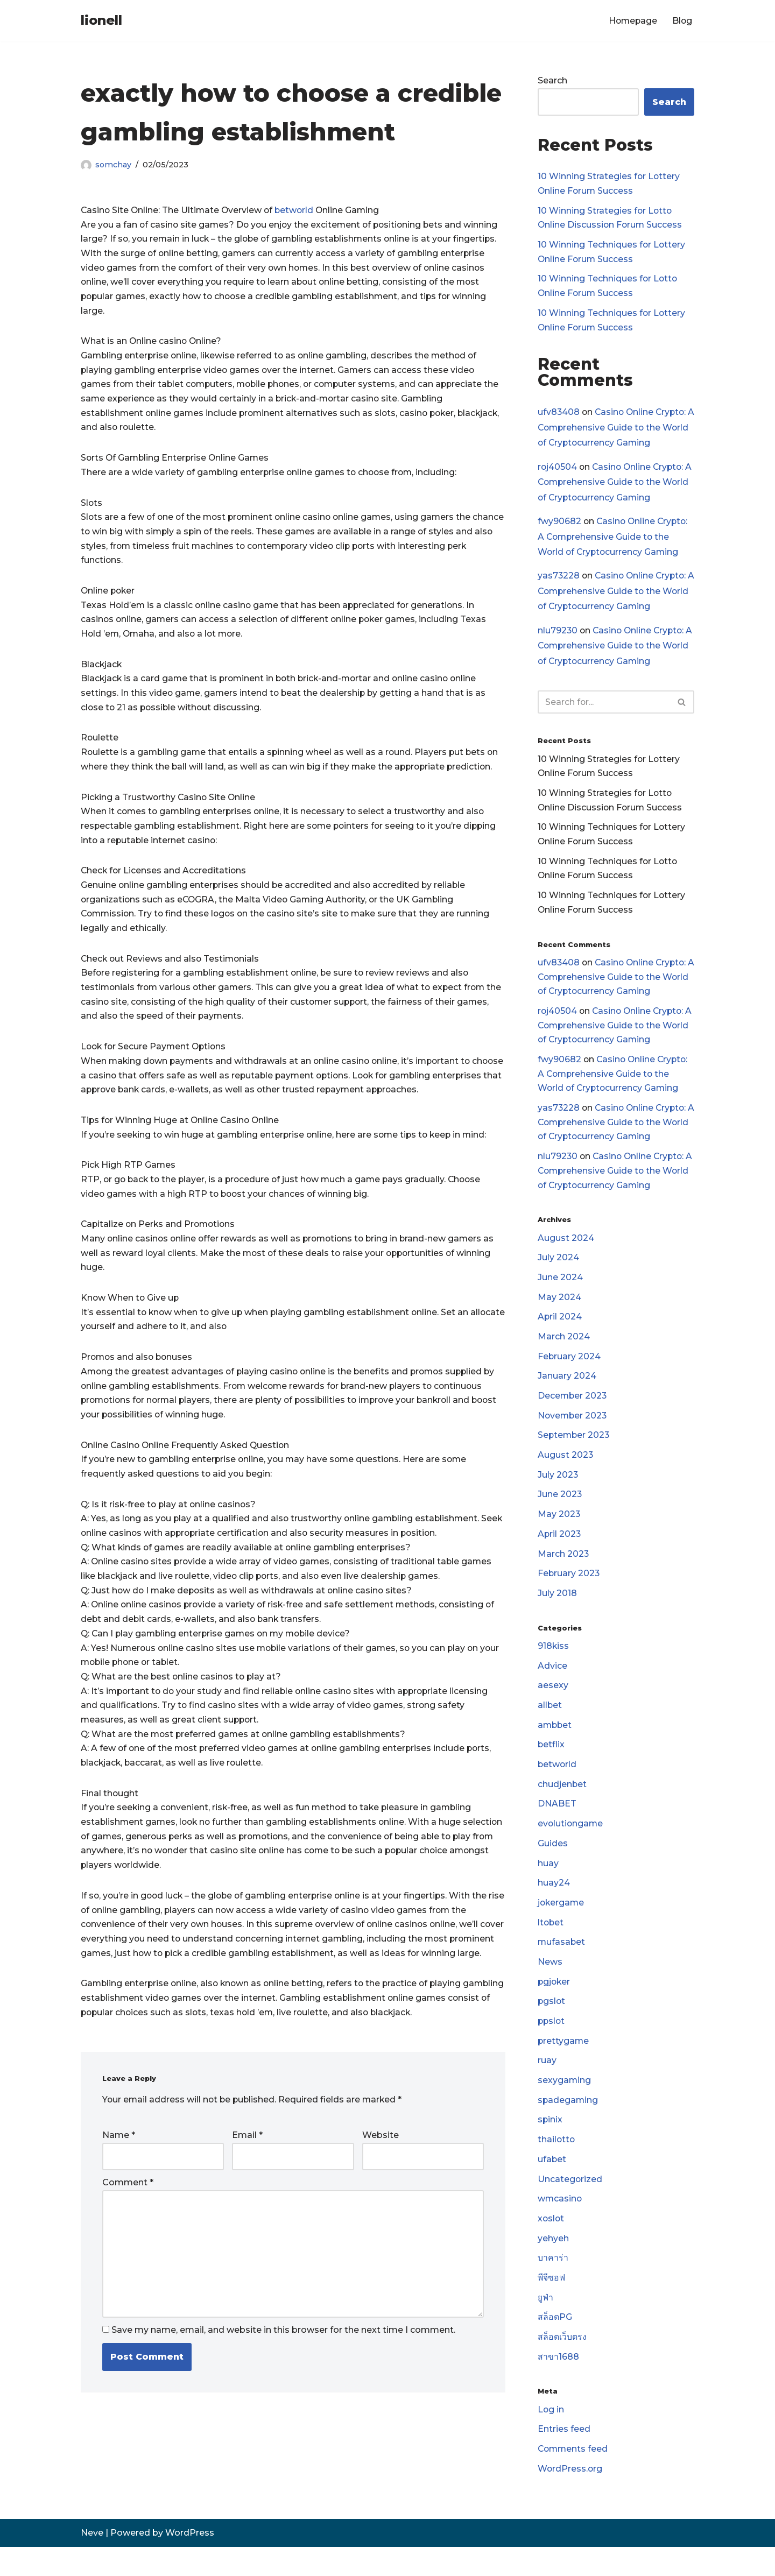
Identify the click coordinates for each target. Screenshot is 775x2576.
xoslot (551, 2245)
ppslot (552, 2044)
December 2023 (573, 1411)
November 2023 (573, 1431)
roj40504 (557, 470)
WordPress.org (570, 2498)
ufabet (552, 2185)
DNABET (557, 1824)
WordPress (189, 2562)
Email (247, 2179)
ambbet (555, 1744)
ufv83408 (559, 415)
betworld (298, 211)
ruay (547, 2085)
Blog (682, 21)
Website (380, 2179)
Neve (92, 2562)
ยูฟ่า (545, 2325)
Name (118, 2179)
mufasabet (562, 1964)
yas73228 (559, 580)
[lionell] (101, 21)
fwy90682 (559, 525)
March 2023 (563, 1571)
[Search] (604, 707)
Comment (127, 2226)
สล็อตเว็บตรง (562, 2365)
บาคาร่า (553, 2284)
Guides (553, 1865)
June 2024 (560, 1291)
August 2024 (566, 1251)
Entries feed (564, 2458)
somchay (113, 165)
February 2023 (569, 1591)
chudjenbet (562, 1804)
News (550, 1985)
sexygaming (564, 2105)
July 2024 (558, 1271)
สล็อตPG (555, 2345)
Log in (551, 2438)
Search (552, 81)
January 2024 (567, 1391)
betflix (551, 1765)
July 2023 (558, 1491)
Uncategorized (570, 2205)
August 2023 (566, 1471)
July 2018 (557, 1611)
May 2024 (559, 1311)
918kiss (553, 1665)
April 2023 (560, 1551)
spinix (550, 2145)
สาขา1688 (558, 2385)
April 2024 (560, 1331)
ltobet (551, 1944)
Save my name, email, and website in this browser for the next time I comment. (283, 2377)
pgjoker (555, 2005)
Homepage (632, 21)
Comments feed (574, 2478)
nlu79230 (558, 635)
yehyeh (553, 2265)
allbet (550, 1724)
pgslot (552, 2025)
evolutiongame (571, 1844)
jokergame (562, 1924)
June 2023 (560, 1511)
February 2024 (569, 1371)
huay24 (554, 1905)
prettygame (564, 2064)
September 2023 (574, 1451)
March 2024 (564, 1351)
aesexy (553, 1704)
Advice (552, 1684)
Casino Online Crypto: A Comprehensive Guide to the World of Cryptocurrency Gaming (614, 430)
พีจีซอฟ (552, 2305)
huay (548, 1885)
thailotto (557, 2164)
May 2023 (559, 1531)
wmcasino (560, 2225)
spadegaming (568, 2125)
